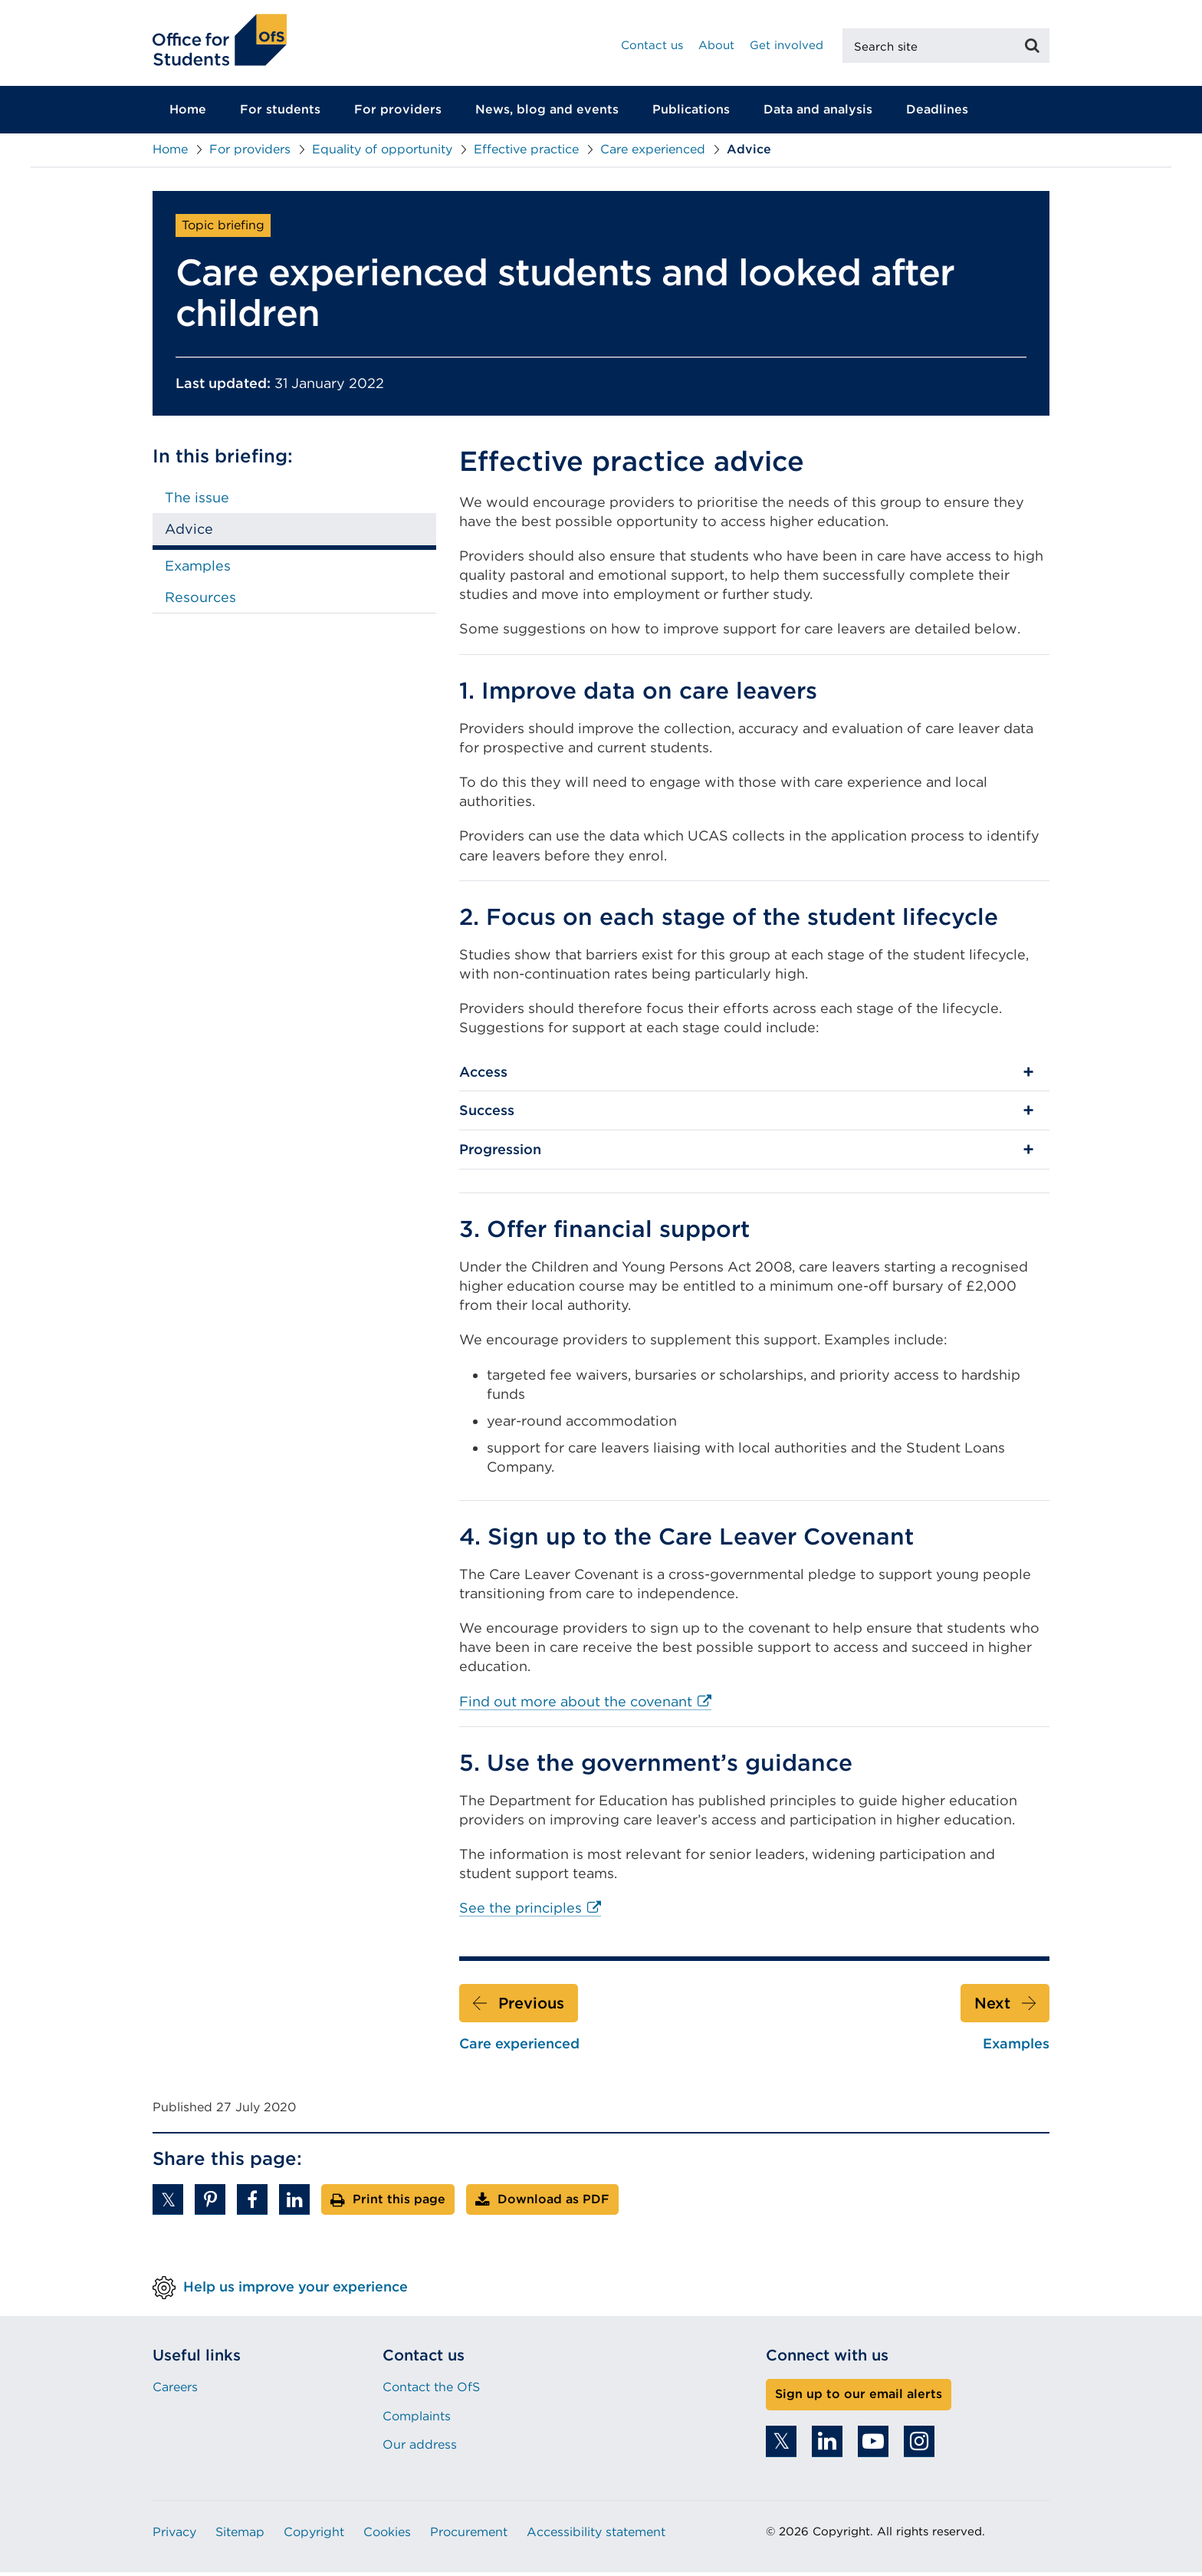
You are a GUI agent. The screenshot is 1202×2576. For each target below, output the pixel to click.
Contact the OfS (431, 2391)
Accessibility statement (596, 2536)
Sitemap (239, 2536)
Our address (420, 2449)
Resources (200, 602)
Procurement (468, 2536)
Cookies (387, 2536)
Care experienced (652, 153)
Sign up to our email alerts (858, 2398)
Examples (198, 569)
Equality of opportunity (382, 153)
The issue (197, 502)
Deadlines (937, 114)
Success (486, 1115)
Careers (175, 2391)
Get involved (786, 45)
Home (187, 114)
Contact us (652, 45)
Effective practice (526, 153)
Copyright (314, 2536)
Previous (531, 2007)
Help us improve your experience (295, 2291)
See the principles (530, 1912)
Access (483, 1076)
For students (280, 114)
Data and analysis (818, 114)
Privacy (174, 2536)
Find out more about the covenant (585, 1705)
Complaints (417, 2420)
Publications (691, 114)
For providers (398, 114)
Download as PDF (553, 2203)
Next (992, 2007)
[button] (168, 2204)
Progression (500, 1154)
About (716, 45)
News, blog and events (547, 114)
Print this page (399, 2203)
